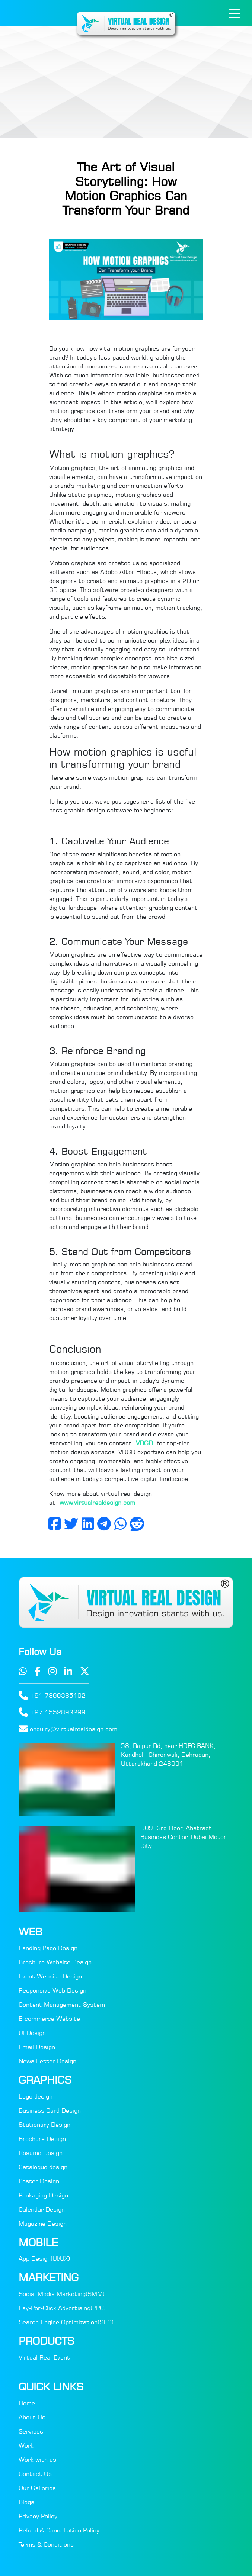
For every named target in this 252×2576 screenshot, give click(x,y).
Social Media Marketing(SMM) (62, 2294)
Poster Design (39, 2181)
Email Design (37, 2047)
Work (26, 2445)
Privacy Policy (38, 2516)
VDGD (146, 1443)
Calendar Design (42, 2209)
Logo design (35, 2096)
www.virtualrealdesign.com (97, 1502)
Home (27, 2403)
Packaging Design (43, 2195)
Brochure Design (42, 2138)
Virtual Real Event (44, 2357)
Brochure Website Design (55, 1962)
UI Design (32, 2032)
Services (31, 2431)
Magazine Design (43, 2223)
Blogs (26, 2502)
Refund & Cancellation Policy (59, 2530)
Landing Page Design (48, 1948)
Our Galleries (37, 2488)
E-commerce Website (49, 2018)
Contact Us (35, 2473)
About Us (32, 2417)
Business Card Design (50, 2110)
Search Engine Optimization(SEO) (66, 2322)
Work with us (37, 2459)
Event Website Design (50, 1976)
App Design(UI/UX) (44, 2258)
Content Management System (62, 2004)
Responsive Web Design (52, 1990)
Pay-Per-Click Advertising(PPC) (62, 2308)
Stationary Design (44, 2124)
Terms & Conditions (46, 2544)
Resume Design (41, 2153)
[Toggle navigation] (234, 13)
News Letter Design (47, 2061)
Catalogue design (43, 2167)
